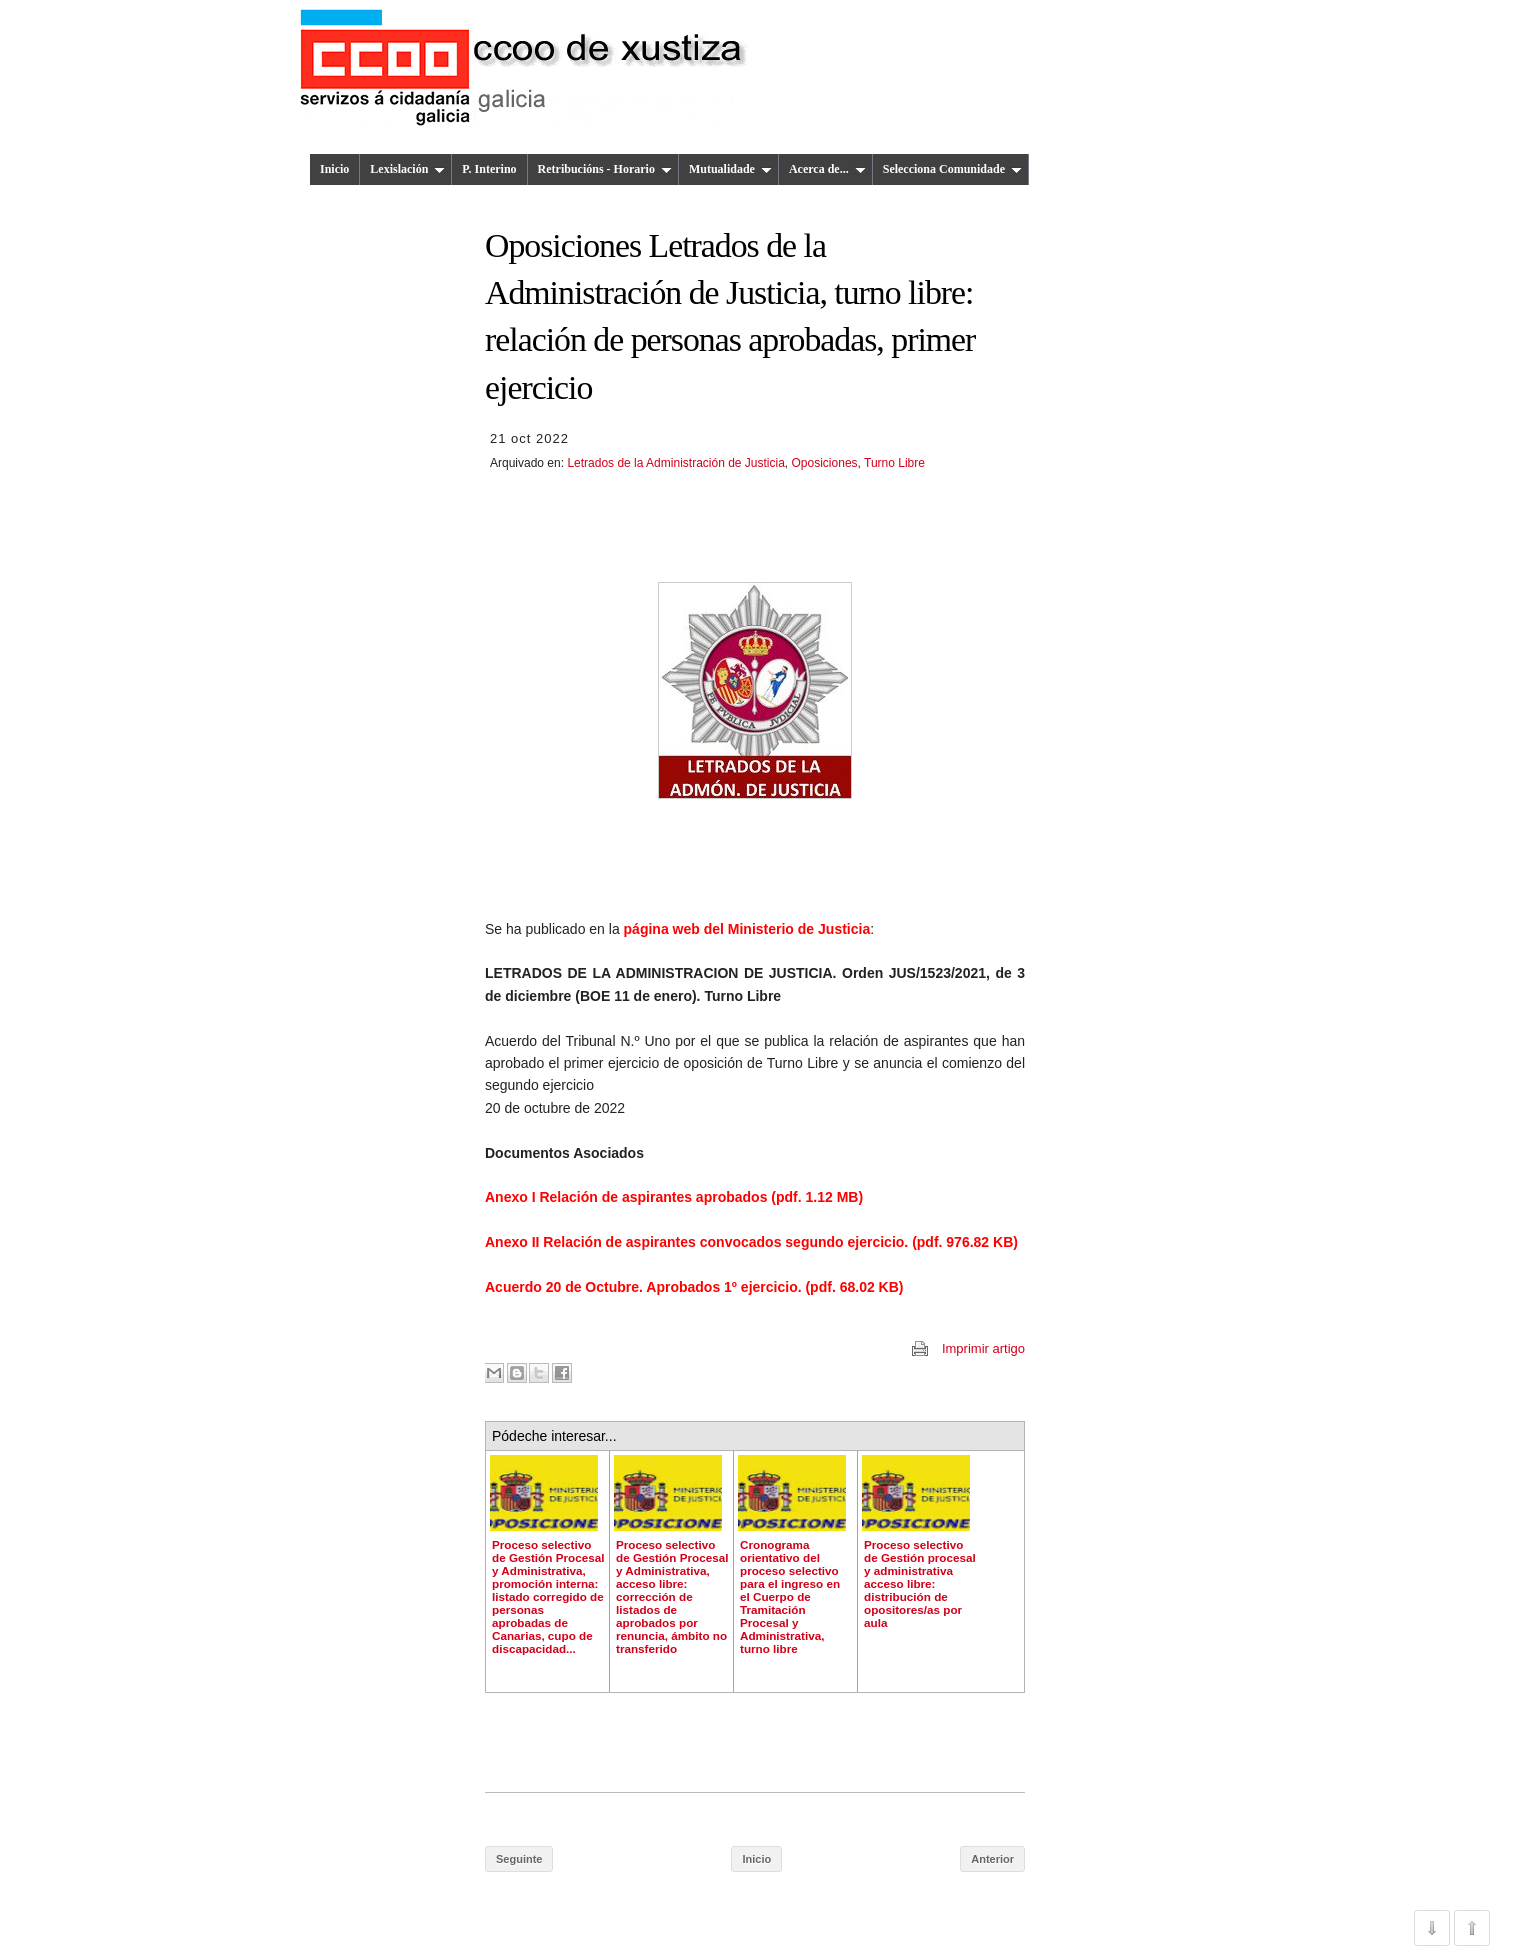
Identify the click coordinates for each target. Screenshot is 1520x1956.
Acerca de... (827, 169)
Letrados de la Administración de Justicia (675, 463)
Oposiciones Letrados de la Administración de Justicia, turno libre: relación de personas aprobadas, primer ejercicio (730, 316)
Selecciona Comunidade (952, 169)
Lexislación (407, 169)
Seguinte (519, 1859)
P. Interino (489, 169)
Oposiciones (825, 463)
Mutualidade (730, 169)
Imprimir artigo (983, 1348)
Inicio (334, 169)
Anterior (992, 1859)
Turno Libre (894, 463)
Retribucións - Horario (605, 169)
